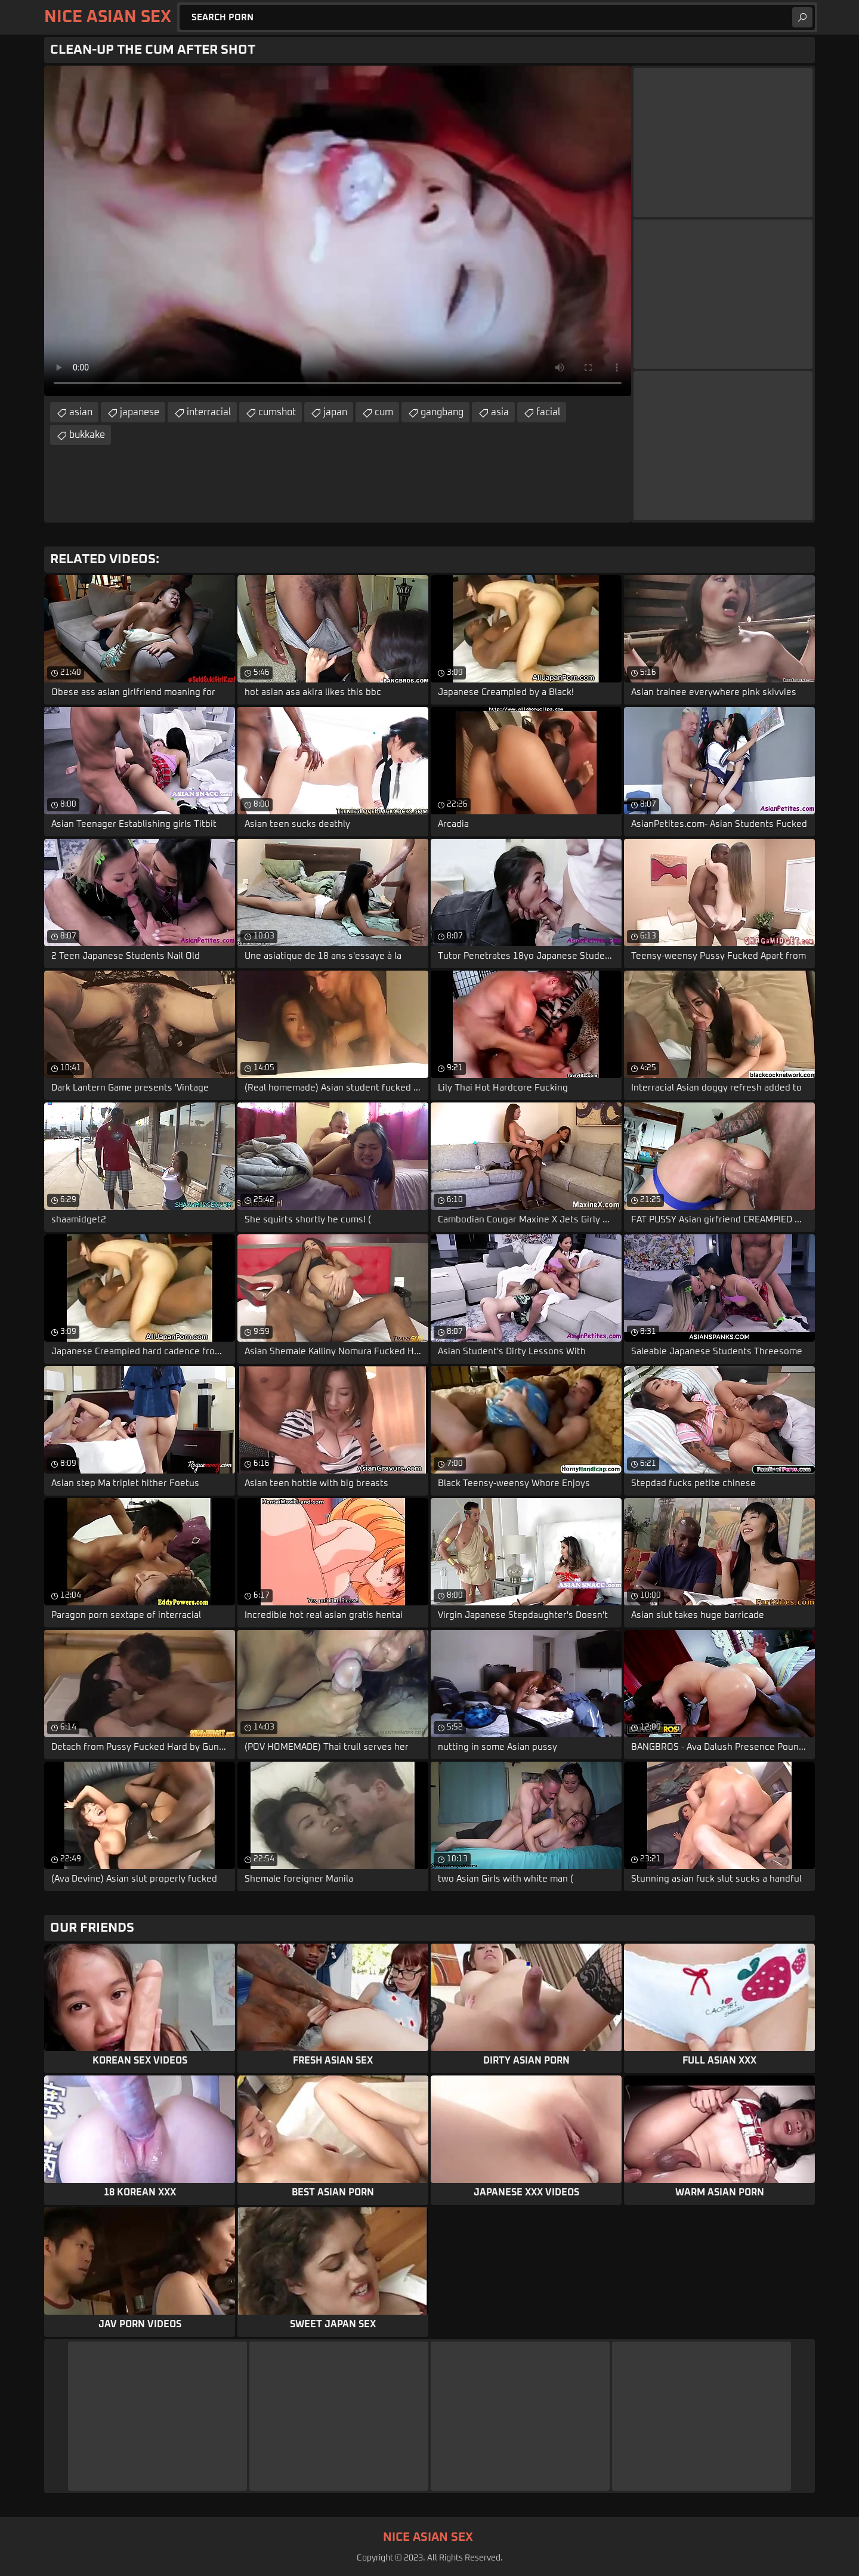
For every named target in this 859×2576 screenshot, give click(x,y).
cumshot (277, 412)
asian (80, 412)
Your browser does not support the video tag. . (337, 231)
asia (500, 412)
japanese (139, 412)
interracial (209, 412)
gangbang (442, 412)
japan (335, 412)
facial (548, 412)
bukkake (87, 435)
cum (384, 412)
